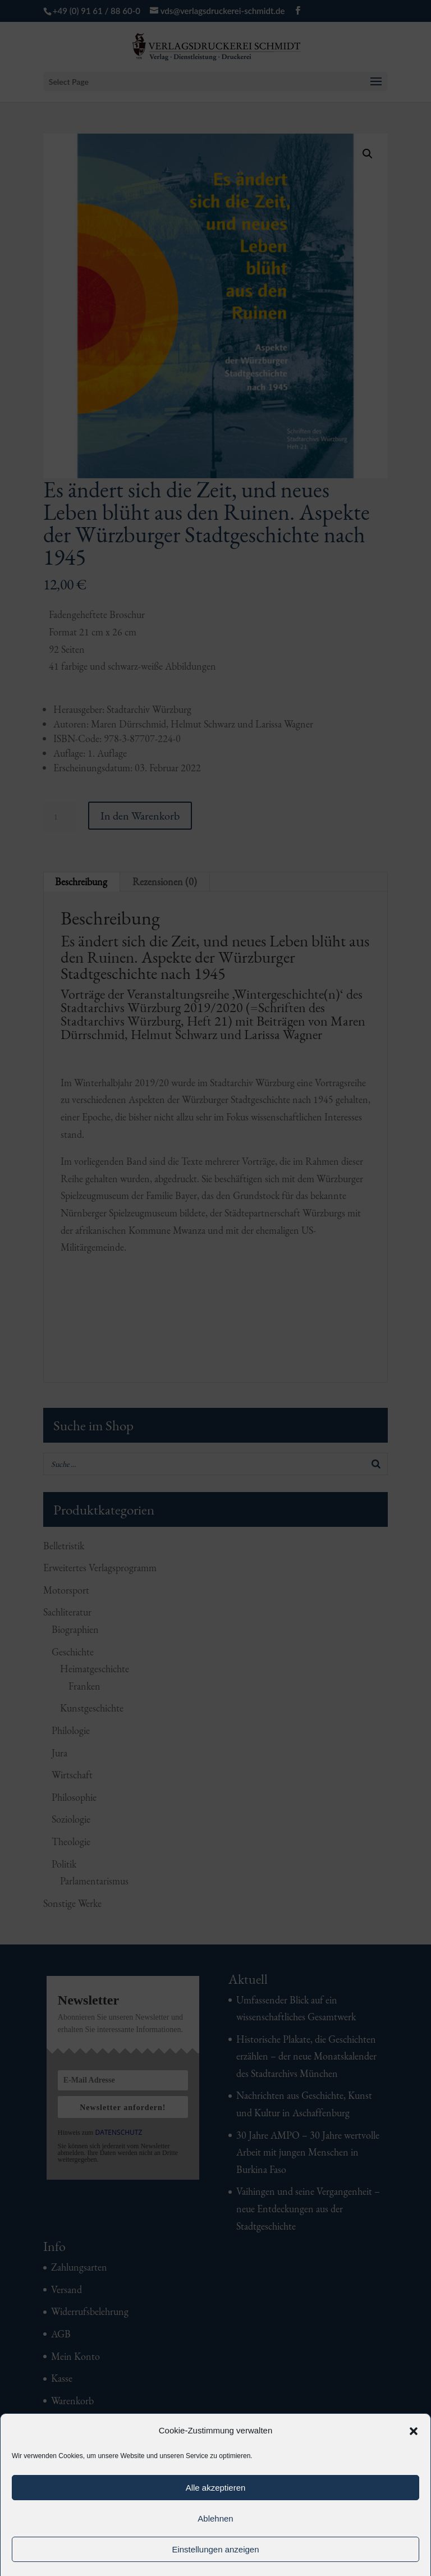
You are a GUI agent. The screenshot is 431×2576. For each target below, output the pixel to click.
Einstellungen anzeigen (215, 2549)
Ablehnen (215, 2518)
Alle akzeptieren (216, 2487)
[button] (413, 2431)
